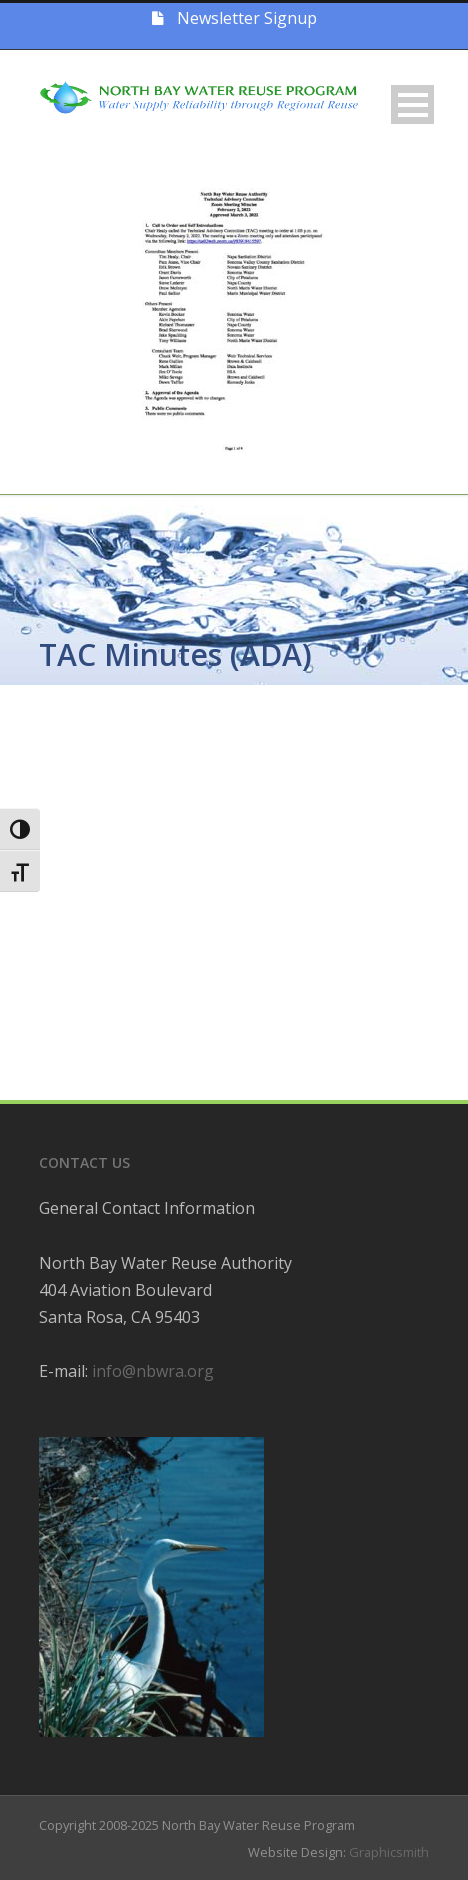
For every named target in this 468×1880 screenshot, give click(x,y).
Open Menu (412, 104)
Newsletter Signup (234, 18)
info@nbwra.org (153, 1371)
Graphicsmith (389, 1852)
